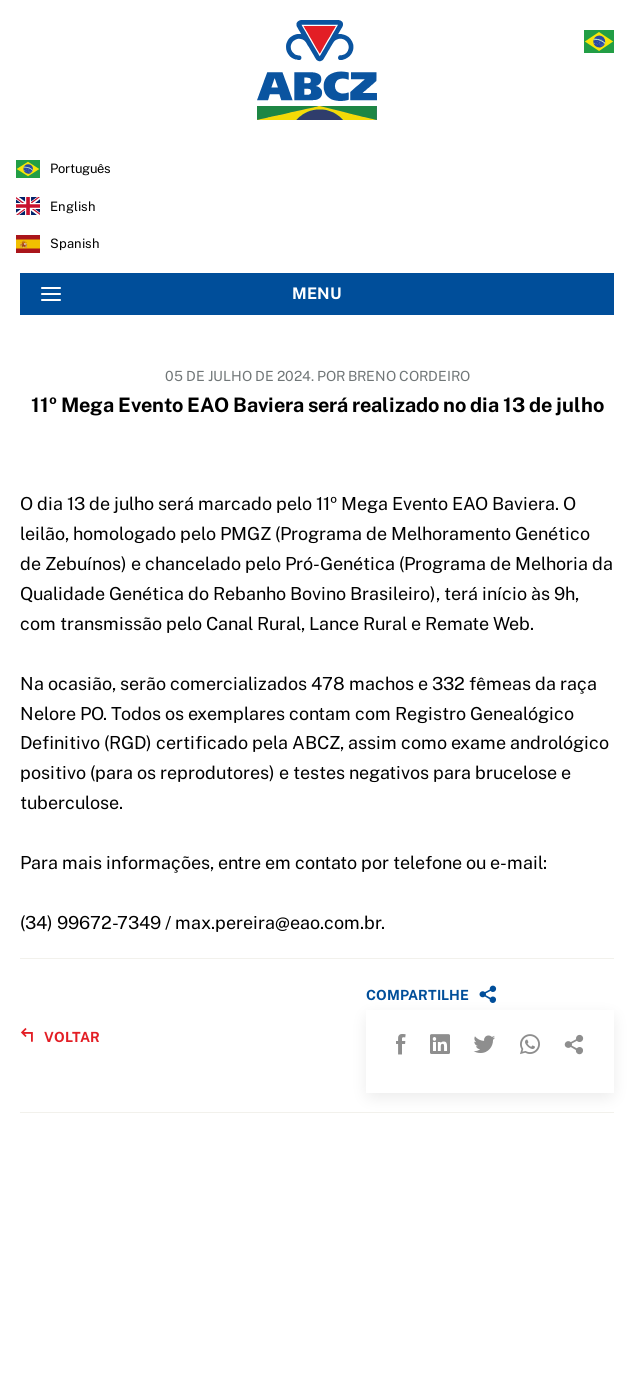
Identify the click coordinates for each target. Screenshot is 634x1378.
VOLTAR (60, 1036)
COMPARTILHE (431, 994)
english (73, 206)
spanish (75, 243)
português (80, 168)
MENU (191, 294)
